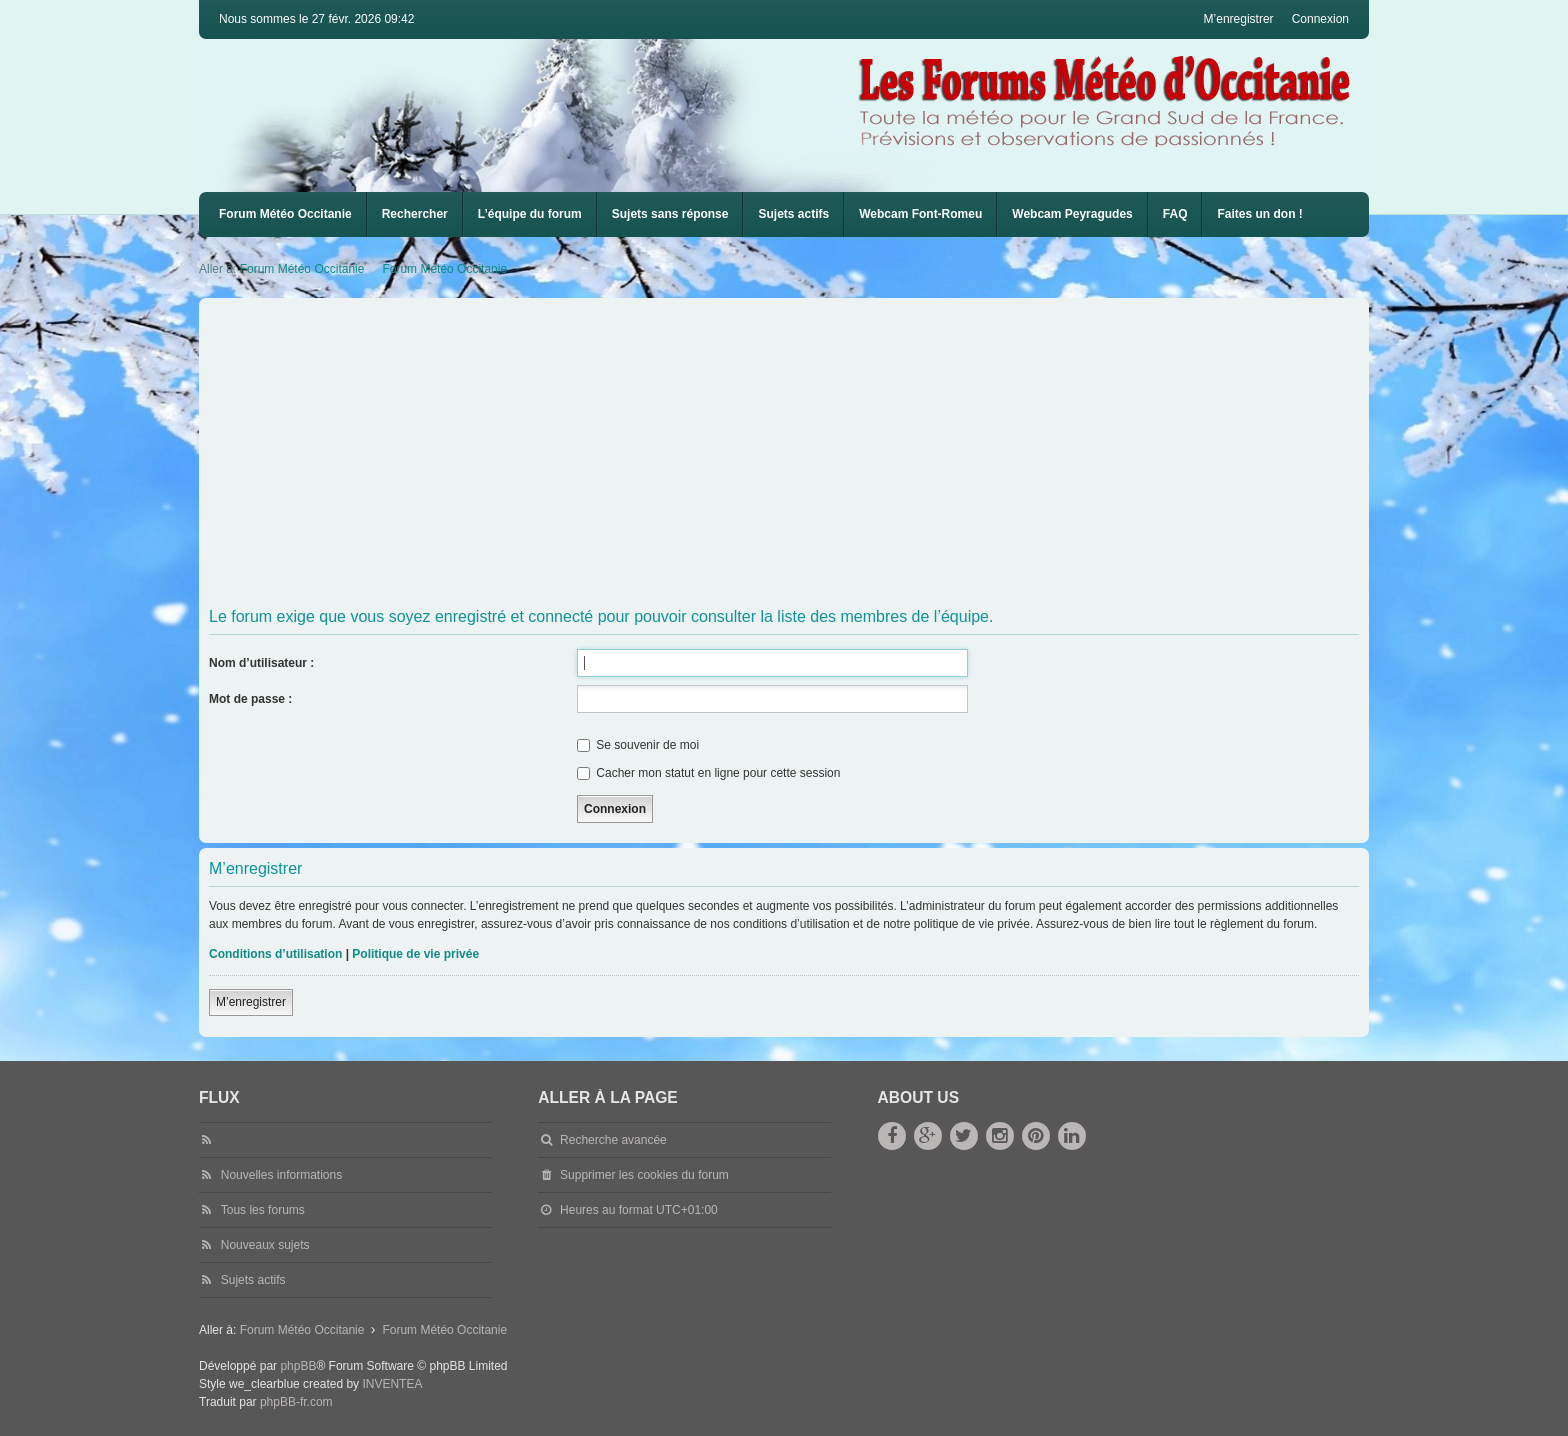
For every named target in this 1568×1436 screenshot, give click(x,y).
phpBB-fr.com (296, 1402)
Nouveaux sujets (265, 1245)
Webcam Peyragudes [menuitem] (1072, 214)
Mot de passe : (250, 699)
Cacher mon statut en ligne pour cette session (708, 773)
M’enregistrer (251, 1002)
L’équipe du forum (530, 214)
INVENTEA (392, 1384)
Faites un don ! (1259, 214)
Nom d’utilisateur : (261, 663)
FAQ (1175, 214)
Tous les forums (263, 1210)
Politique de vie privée (415, 954)
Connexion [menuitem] (1320, 19)
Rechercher (415, 214)
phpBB (298, 1366)
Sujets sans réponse (670, 214)
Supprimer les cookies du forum (644, 1175)
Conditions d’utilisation (275, 954)
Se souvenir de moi (638, 745)
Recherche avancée (613, 1140)
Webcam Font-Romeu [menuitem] (920, 214)
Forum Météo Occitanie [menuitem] (285, 214)
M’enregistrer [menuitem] (1239, 19)
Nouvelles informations (281, 1175)
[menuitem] (920, 214)
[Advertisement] (809, 453)
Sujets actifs (793, 214)
